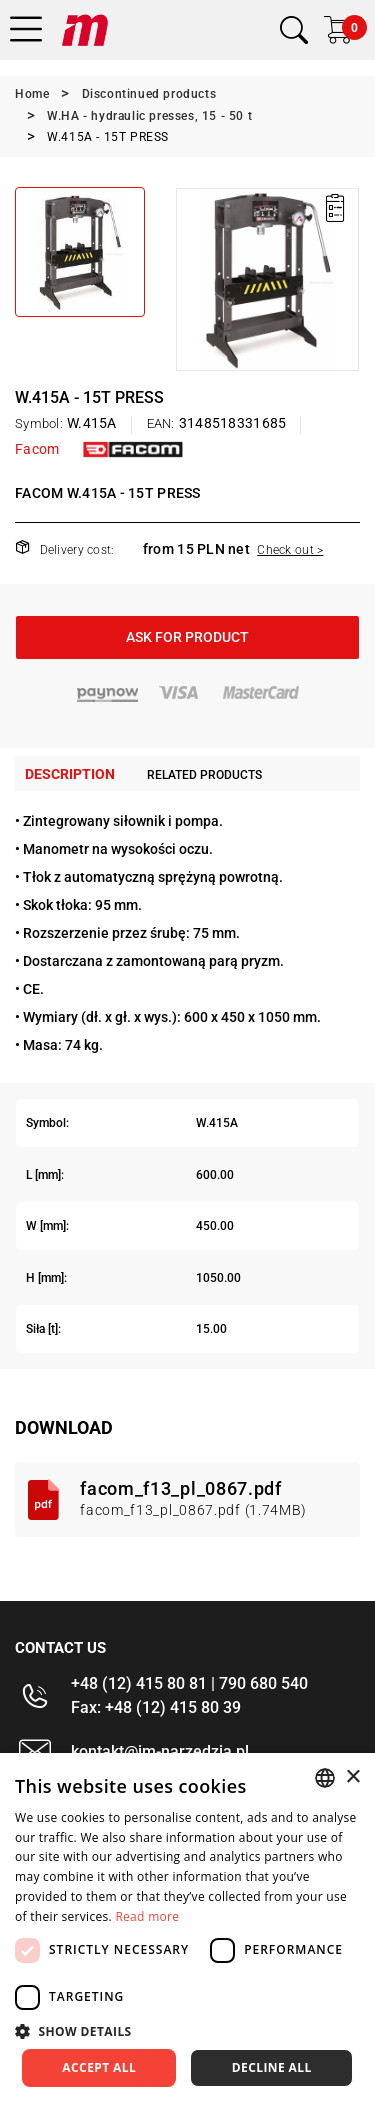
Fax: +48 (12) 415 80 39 (156, 1707)
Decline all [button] (272, 2067)
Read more (147, 1916)
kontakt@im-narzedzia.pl (160, 1751)
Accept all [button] (99, 2067)
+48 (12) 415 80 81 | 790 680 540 (189, 1683)
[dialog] (187, 1930)
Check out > (290, 550)
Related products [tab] (204, 775)
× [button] (352, 1777)
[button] (187, 2031)
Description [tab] (70, 774)
